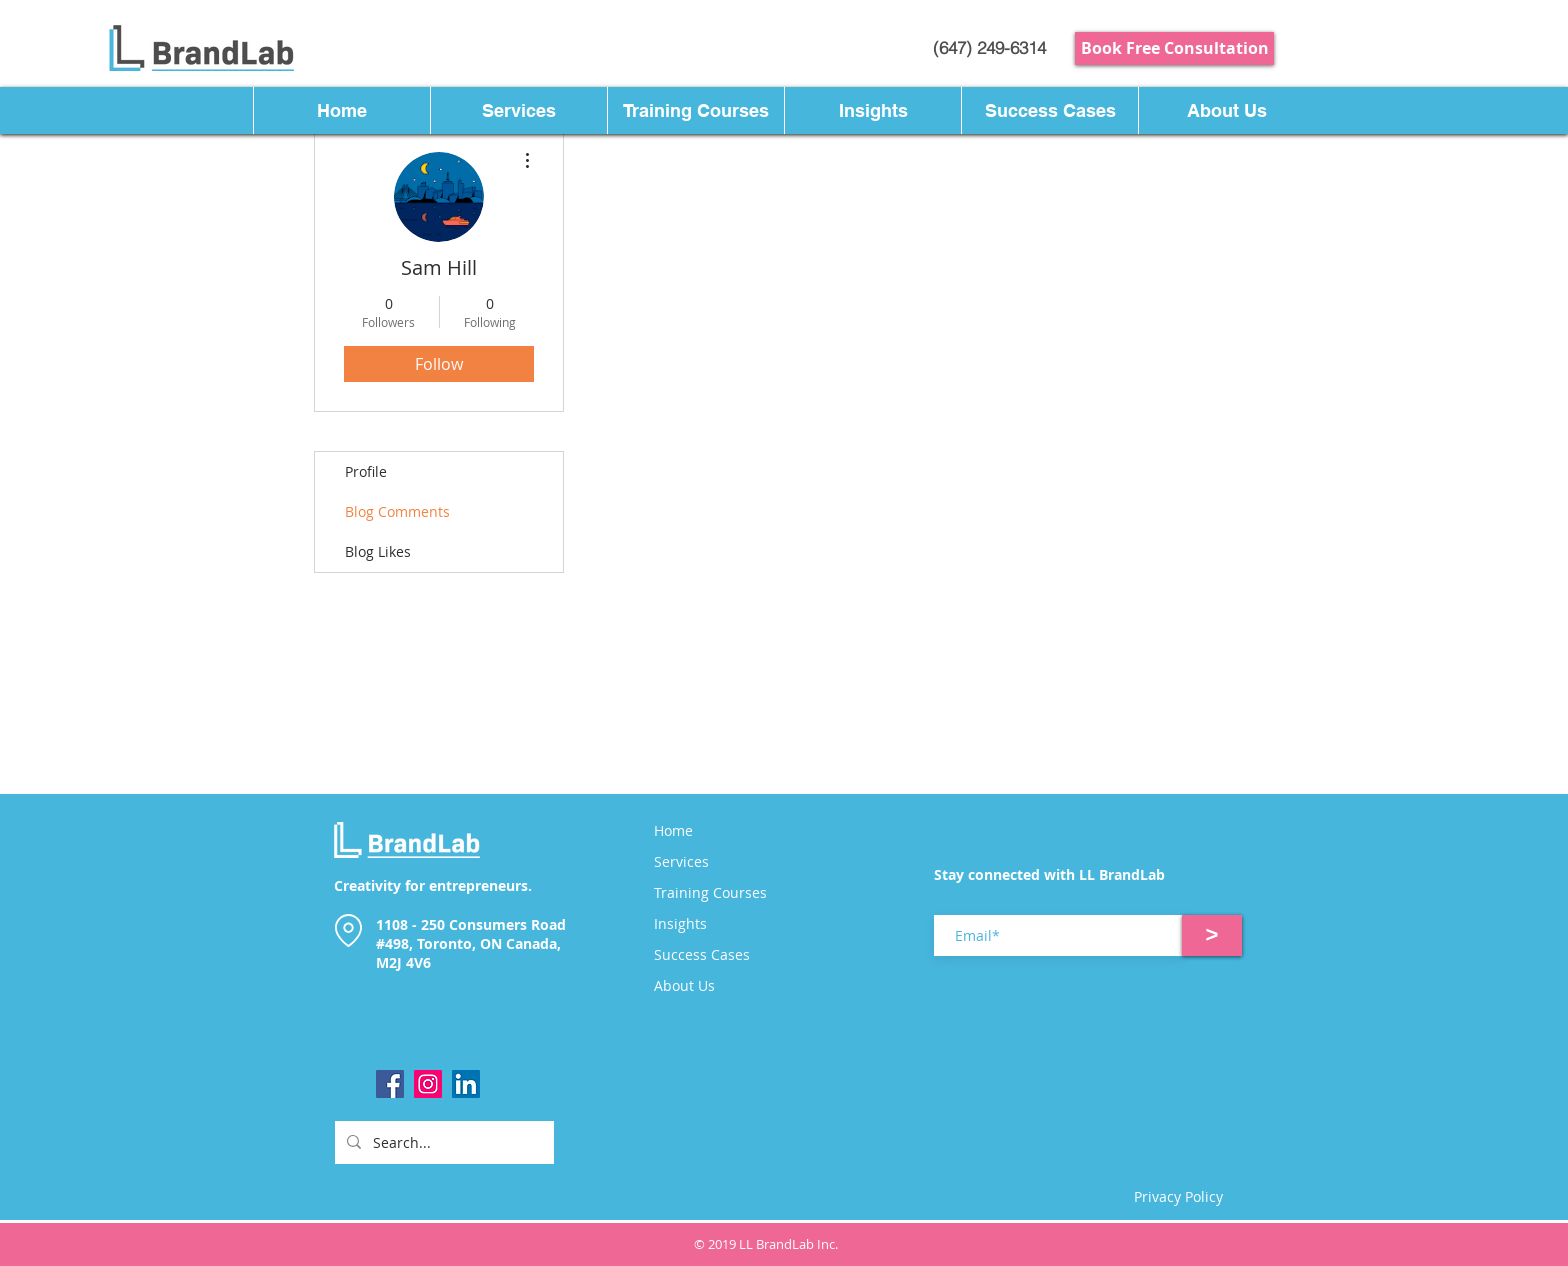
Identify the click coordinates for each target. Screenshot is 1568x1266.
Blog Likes (378, 551)
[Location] (348, 930)
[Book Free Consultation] (1174, 48)
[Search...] (442, 1142)
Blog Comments (397, 511)
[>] (1212, 935)
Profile (366, 471)
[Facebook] (390, 1084)
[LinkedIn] (466, 1084)
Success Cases (702, 955)
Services (681, 862)
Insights (680, 924)
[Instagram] (428, 1084)
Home (673, 831)
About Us (684, 986)
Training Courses (710, 893)
